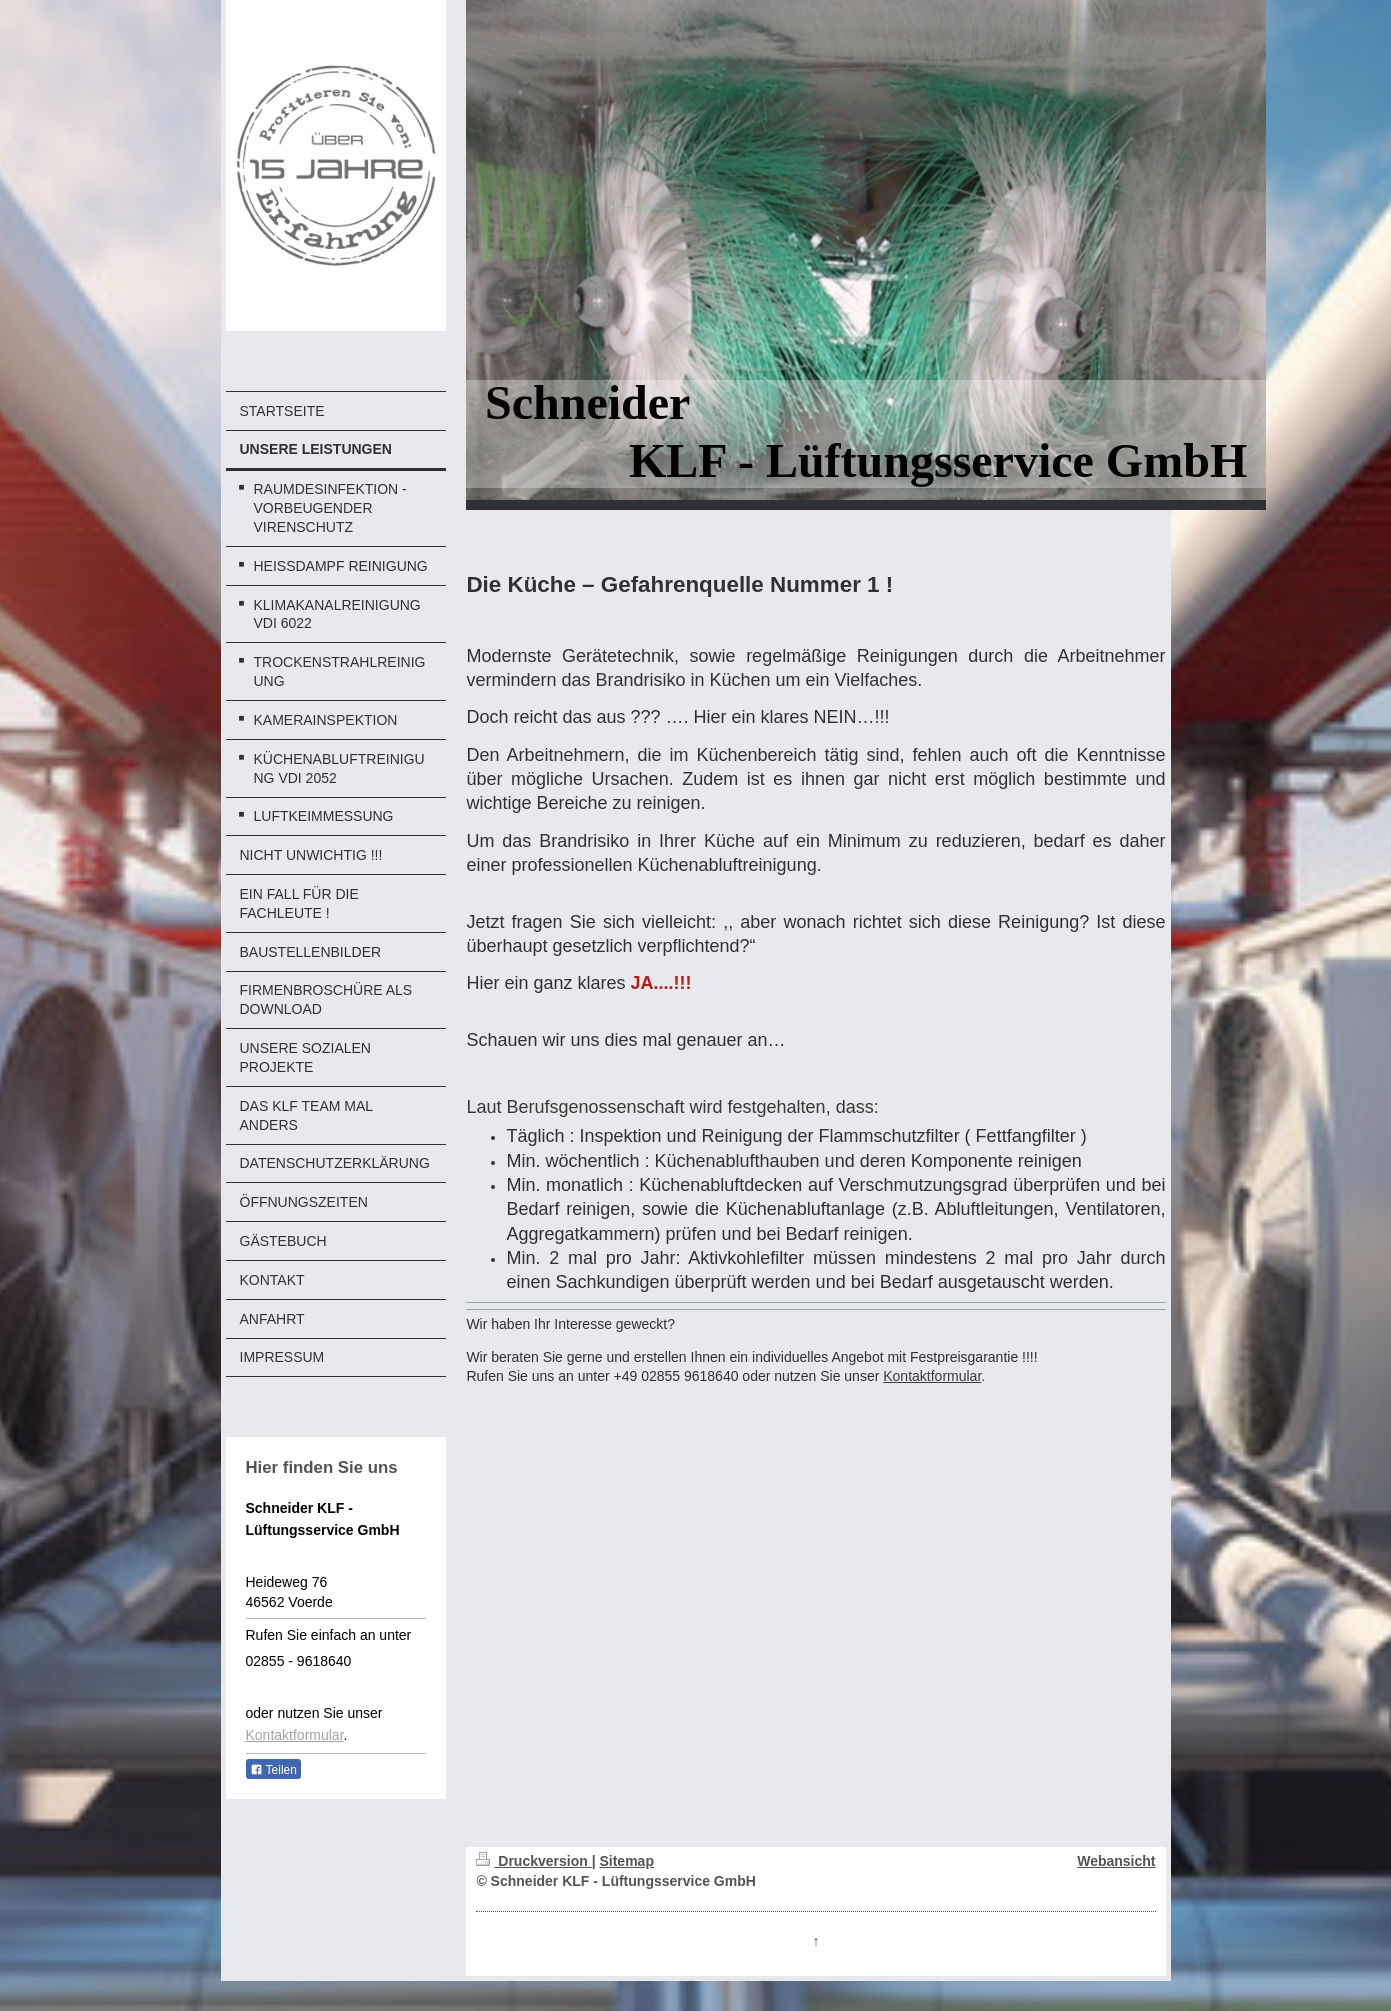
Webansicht (1116, 1861)
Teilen (273, 1770)
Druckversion (533, 1861)
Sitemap (626, 1861)
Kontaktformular (295, 1735)
